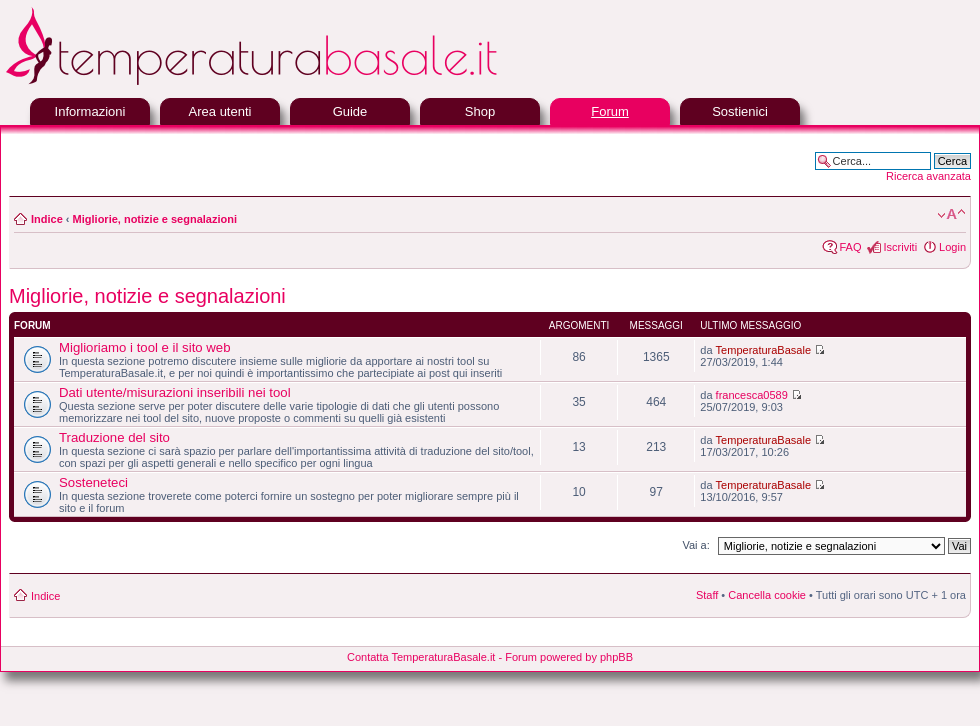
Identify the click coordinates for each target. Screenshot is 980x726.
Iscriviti (900, 247)
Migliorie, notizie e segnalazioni (155, 219)
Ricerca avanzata (928, 176)
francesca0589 (752, 395)
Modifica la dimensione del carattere (951, 215)
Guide (350, 111)
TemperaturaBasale (763, 350)
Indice (47, 219)
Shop (480, 111)
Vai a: (695, 545)
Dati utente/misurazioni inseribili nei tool (175, 392)
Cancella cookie (767, 595)
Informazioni (90, 111)
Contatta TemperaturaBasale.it (421, 657)
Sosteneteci (93, 482)
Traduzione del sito (114, 437)
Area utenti (220, 111)
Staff (707, 595)
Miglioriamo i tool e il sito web (145, 347)
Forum (610, 111)
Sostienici (740, 111)
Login (952, 247)
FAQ (850, 247)
